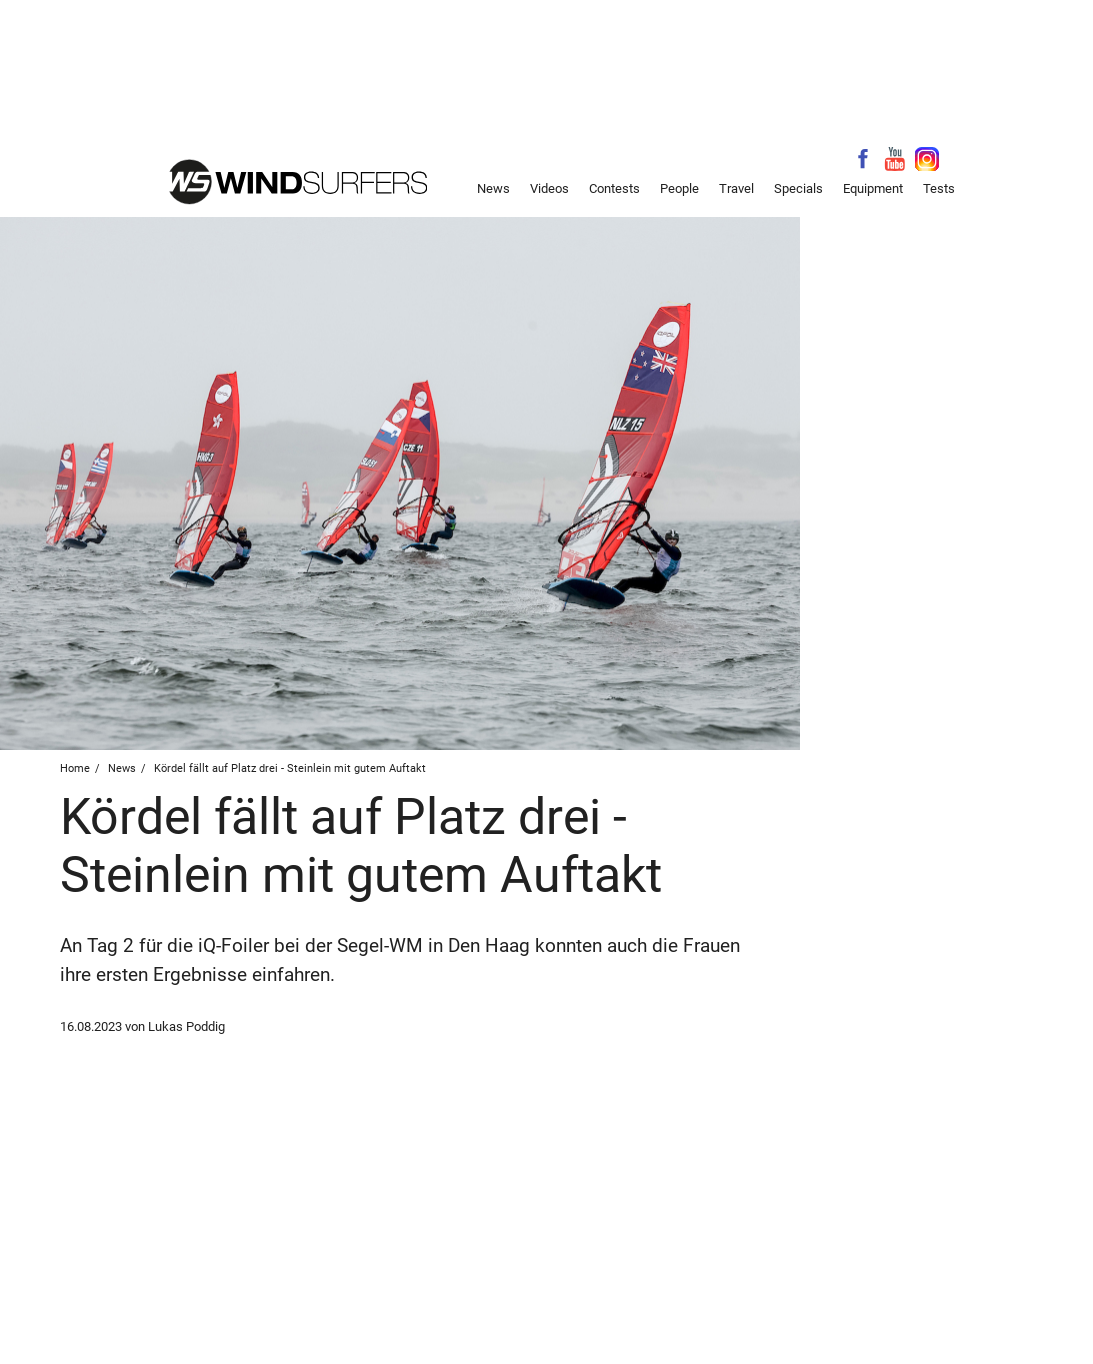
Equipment (873, 188)
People (679, 188)
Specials (798, 188)
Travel (736, 188)
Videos (549, 188)
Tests (939, 188)
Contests (614, 188)
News (493, 188)
